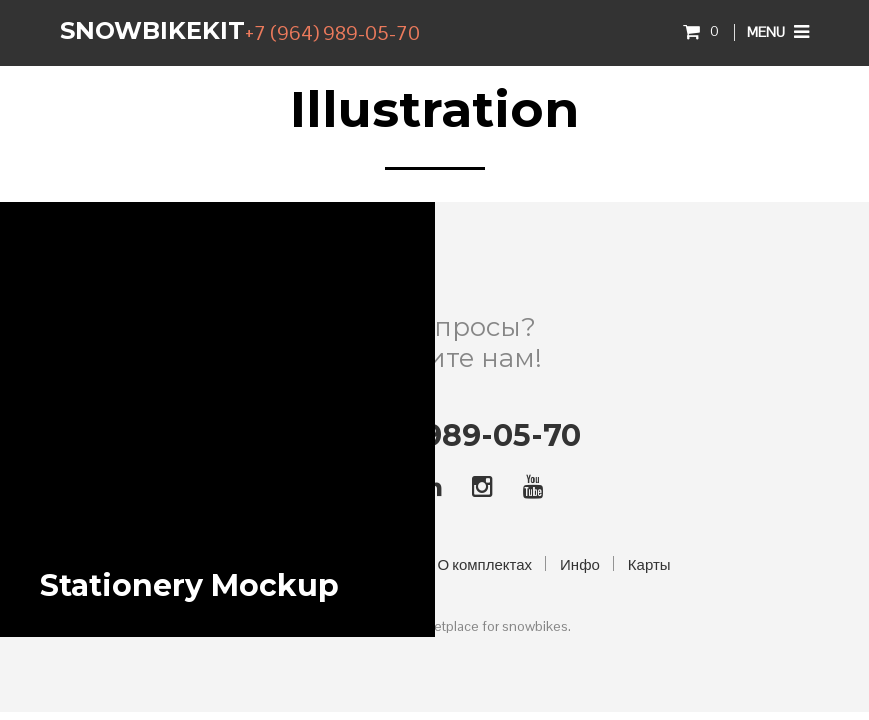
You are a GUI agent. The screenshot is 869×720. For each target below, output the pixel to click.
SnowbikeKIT (152, 30)
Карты (649, 564)
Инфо (580, 564)
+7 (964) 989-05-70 (332, 33)
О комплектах (485, 564)
